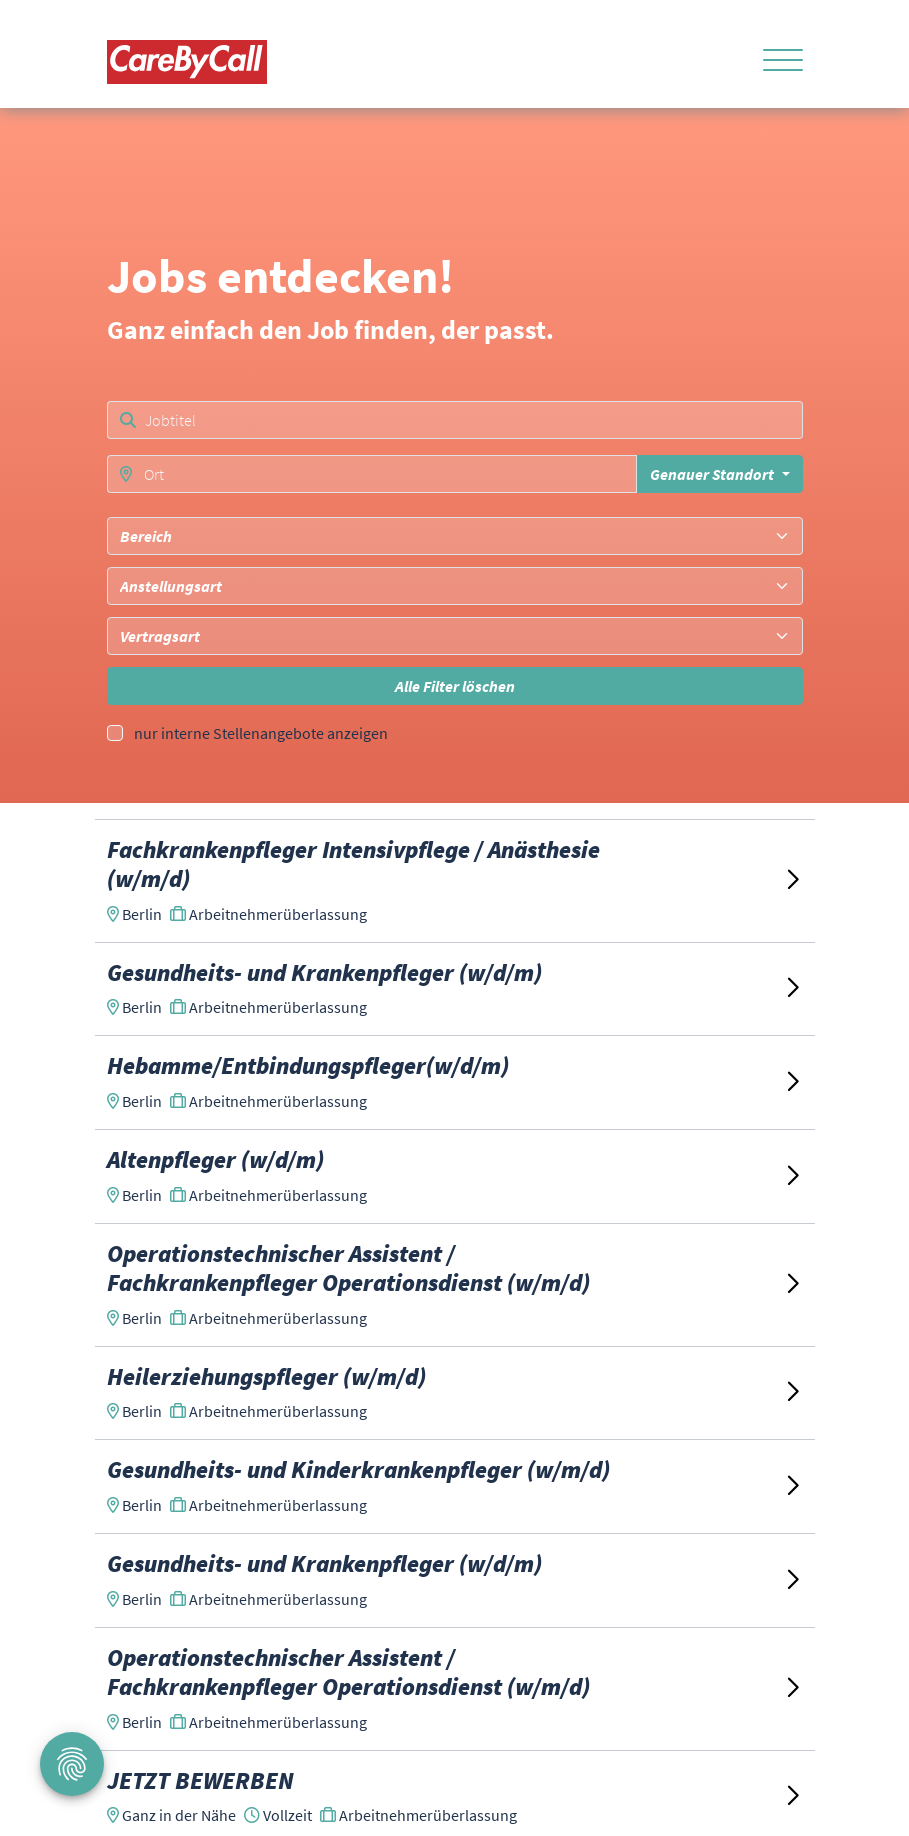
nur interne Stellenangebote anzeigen (261, 733)
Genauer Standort (713, 474)
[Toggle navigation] (775, 62)
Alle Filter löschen (455, 686)
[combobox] (455, 536)
